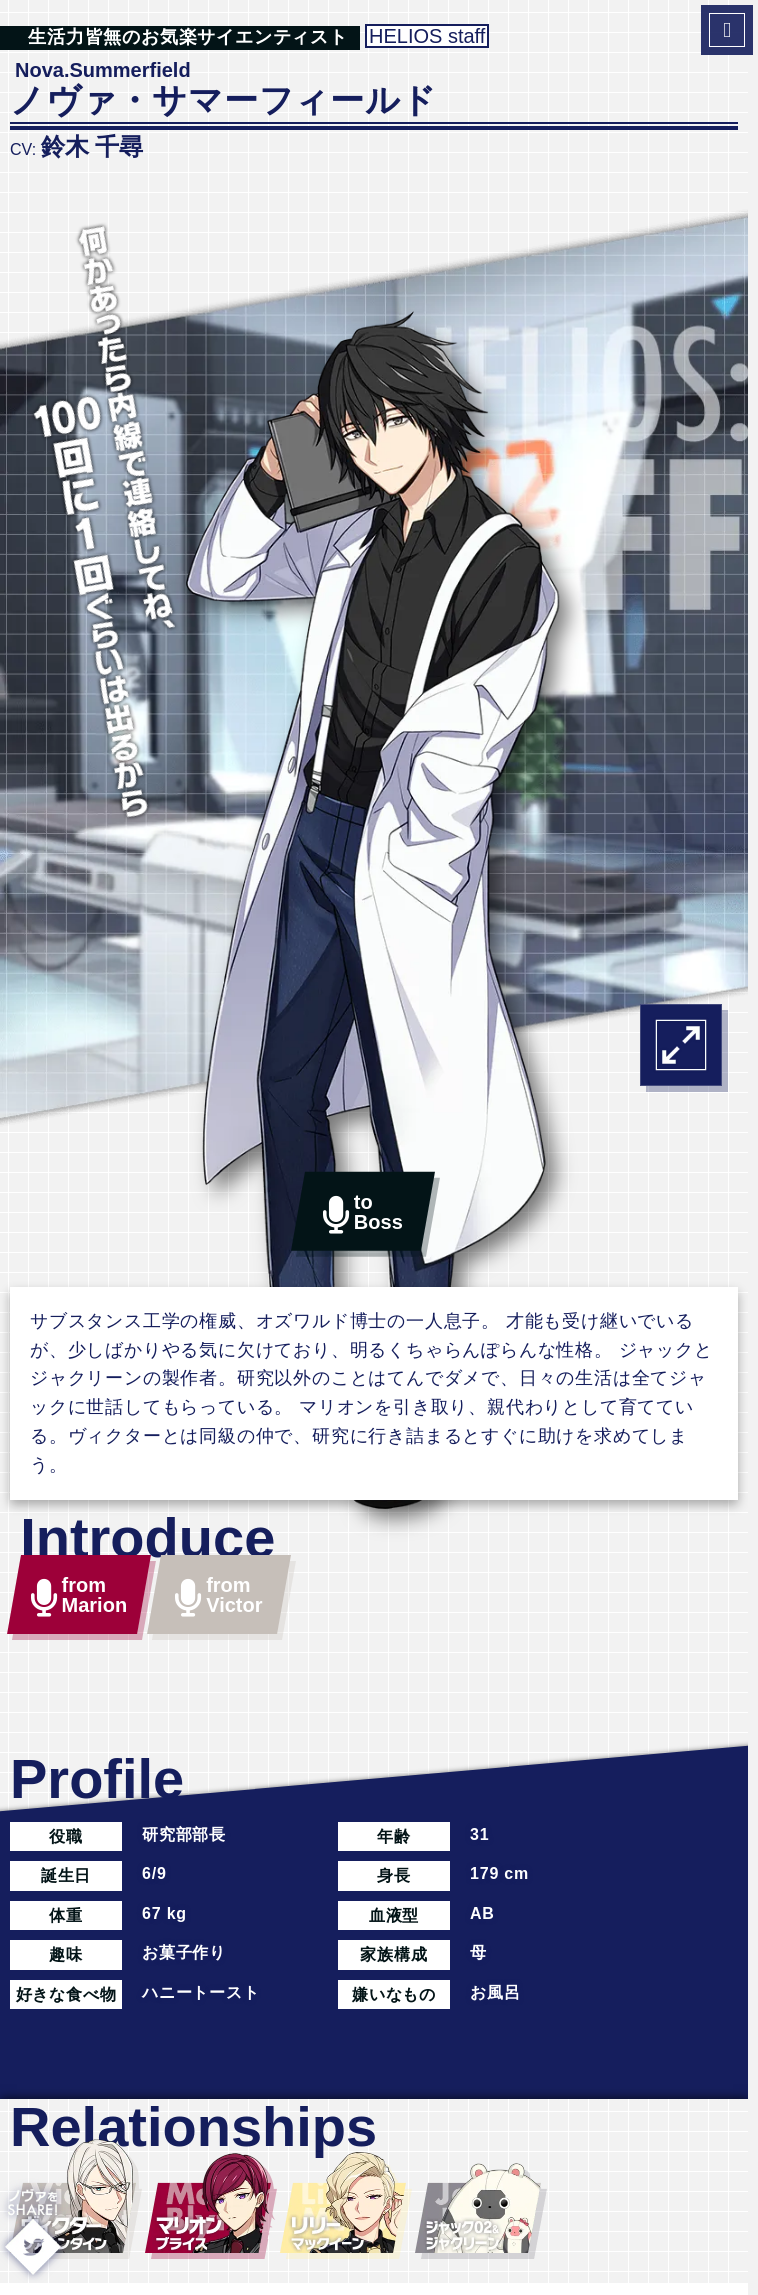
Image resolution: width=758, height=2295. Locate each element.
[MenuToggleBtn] (727, 30)
